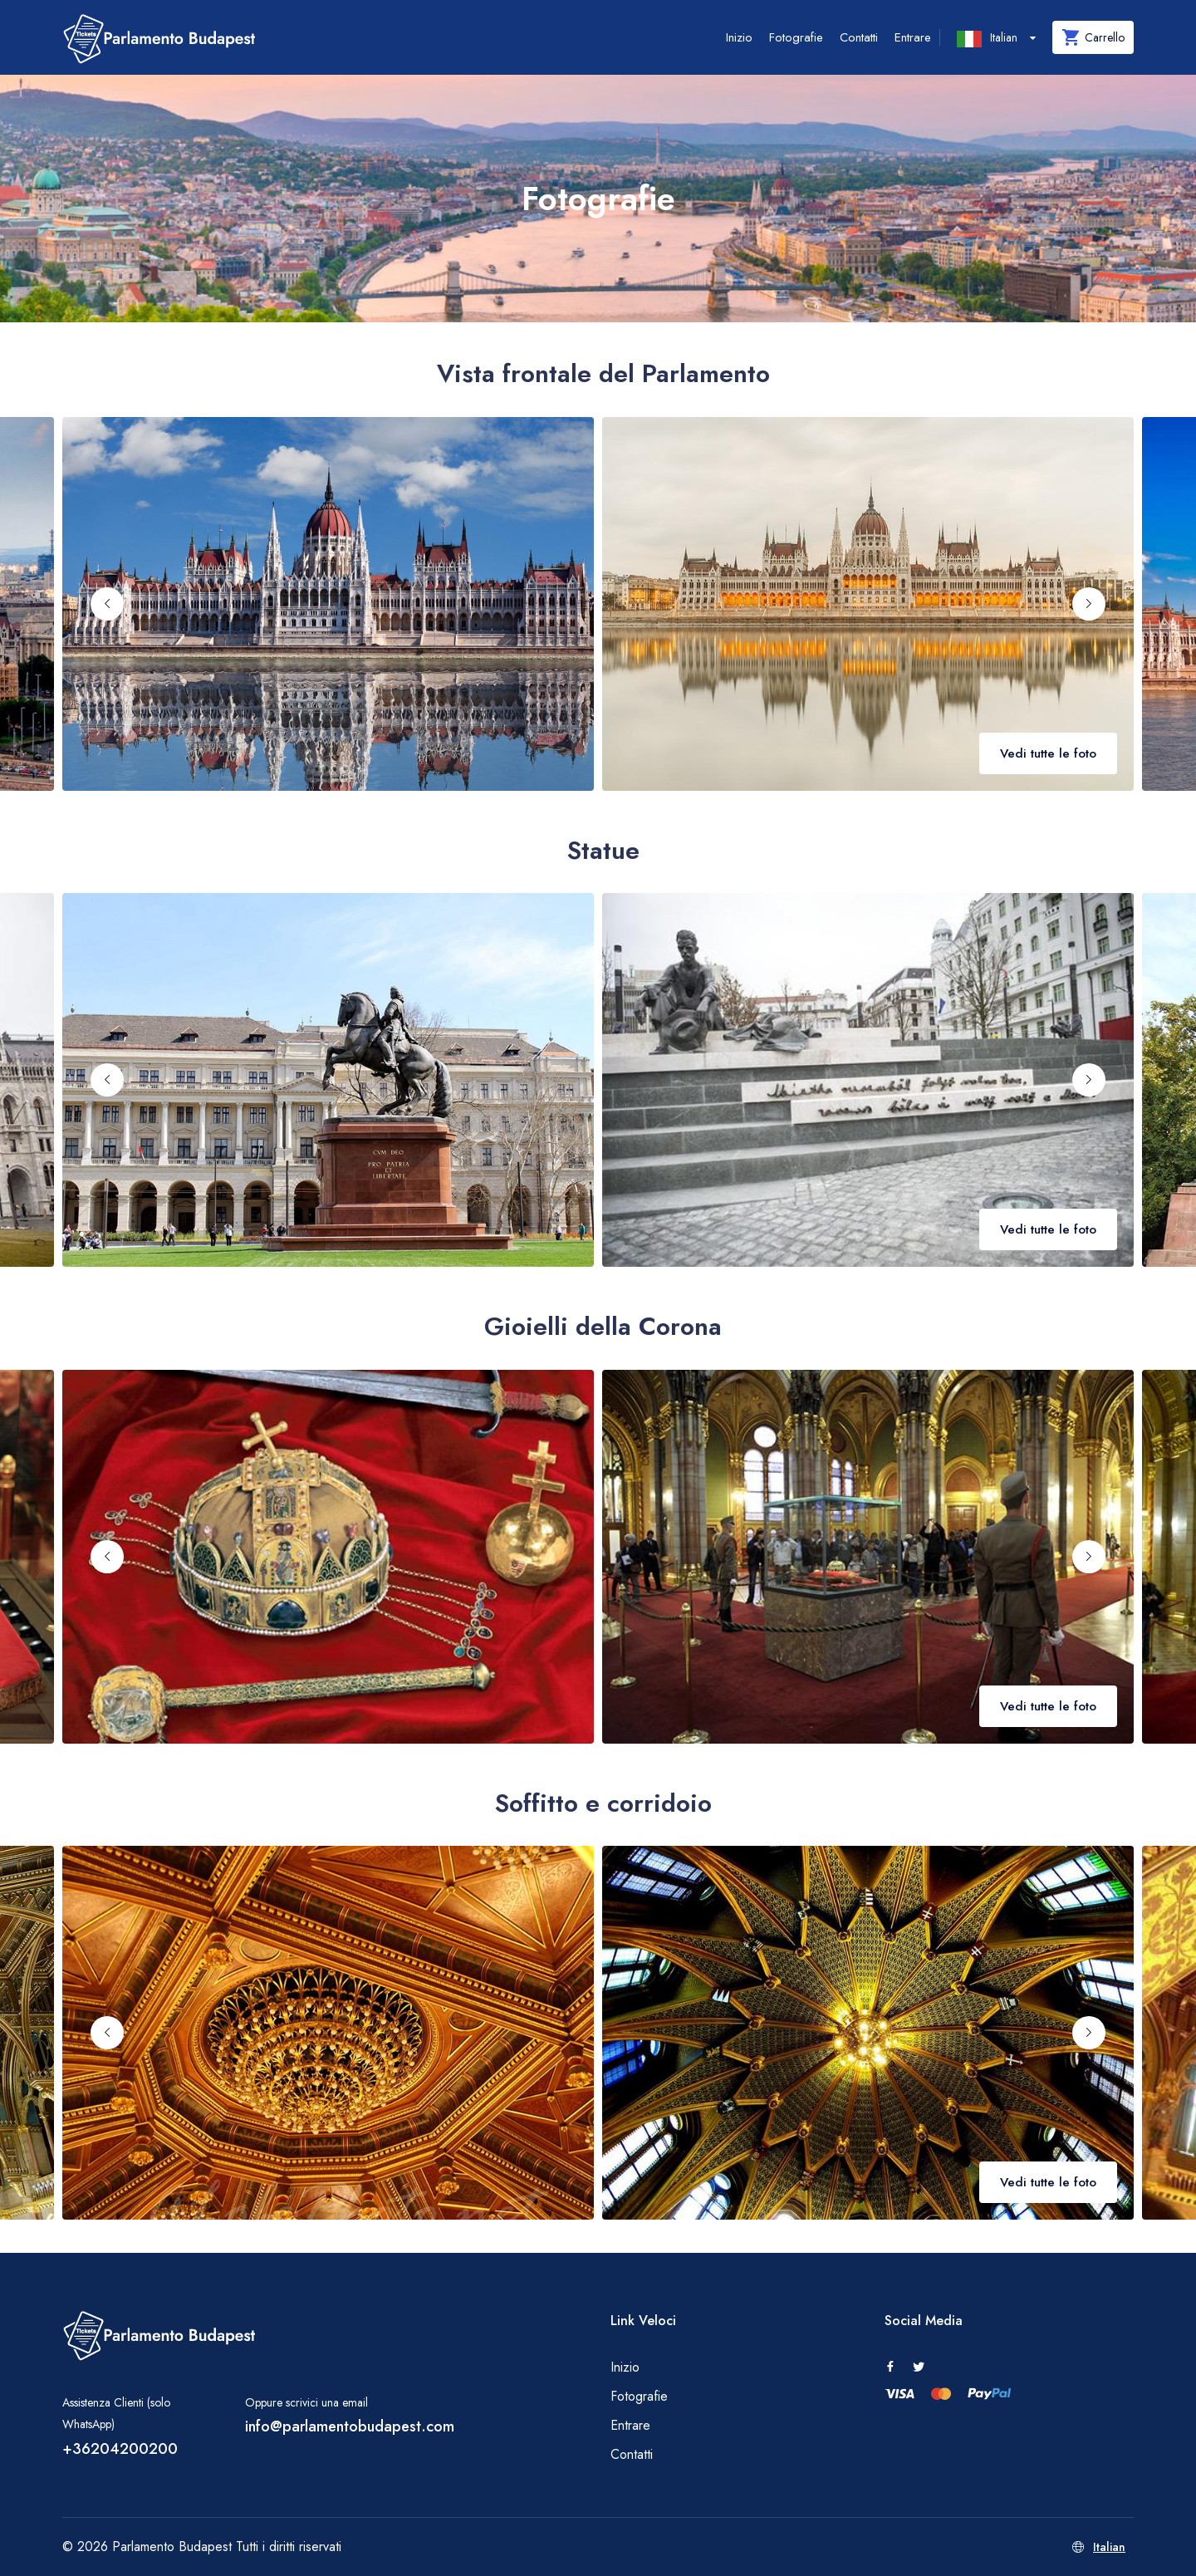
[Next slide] (1088, 604)
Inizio (739, 37)
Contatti (859, 37)
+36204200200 (120, 2449)
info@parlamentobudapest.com (349, 2426)
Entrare (913, 37)
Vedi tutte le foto (1048, 753)
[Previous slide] (107, 604)
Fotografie (796, 37)
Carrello (1093, 37)
